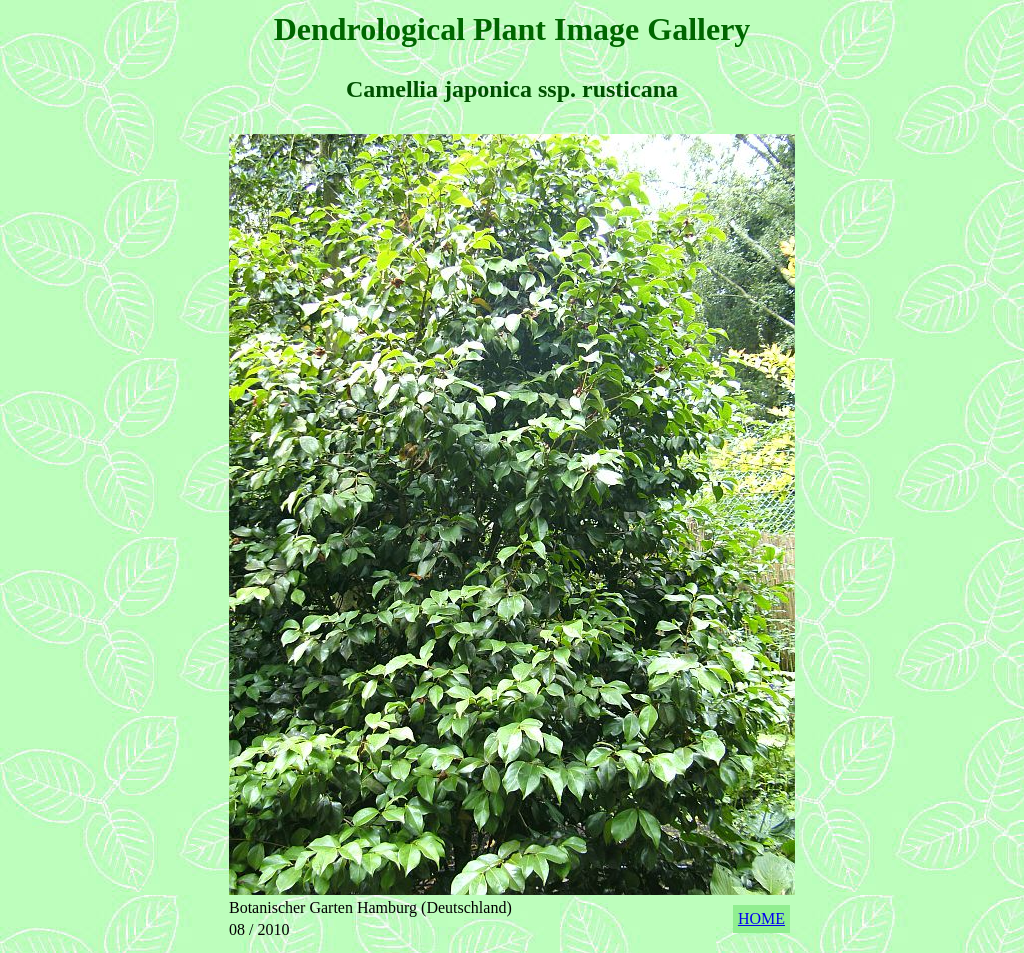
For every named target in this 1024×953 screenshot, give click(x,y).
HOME (761, 918)
